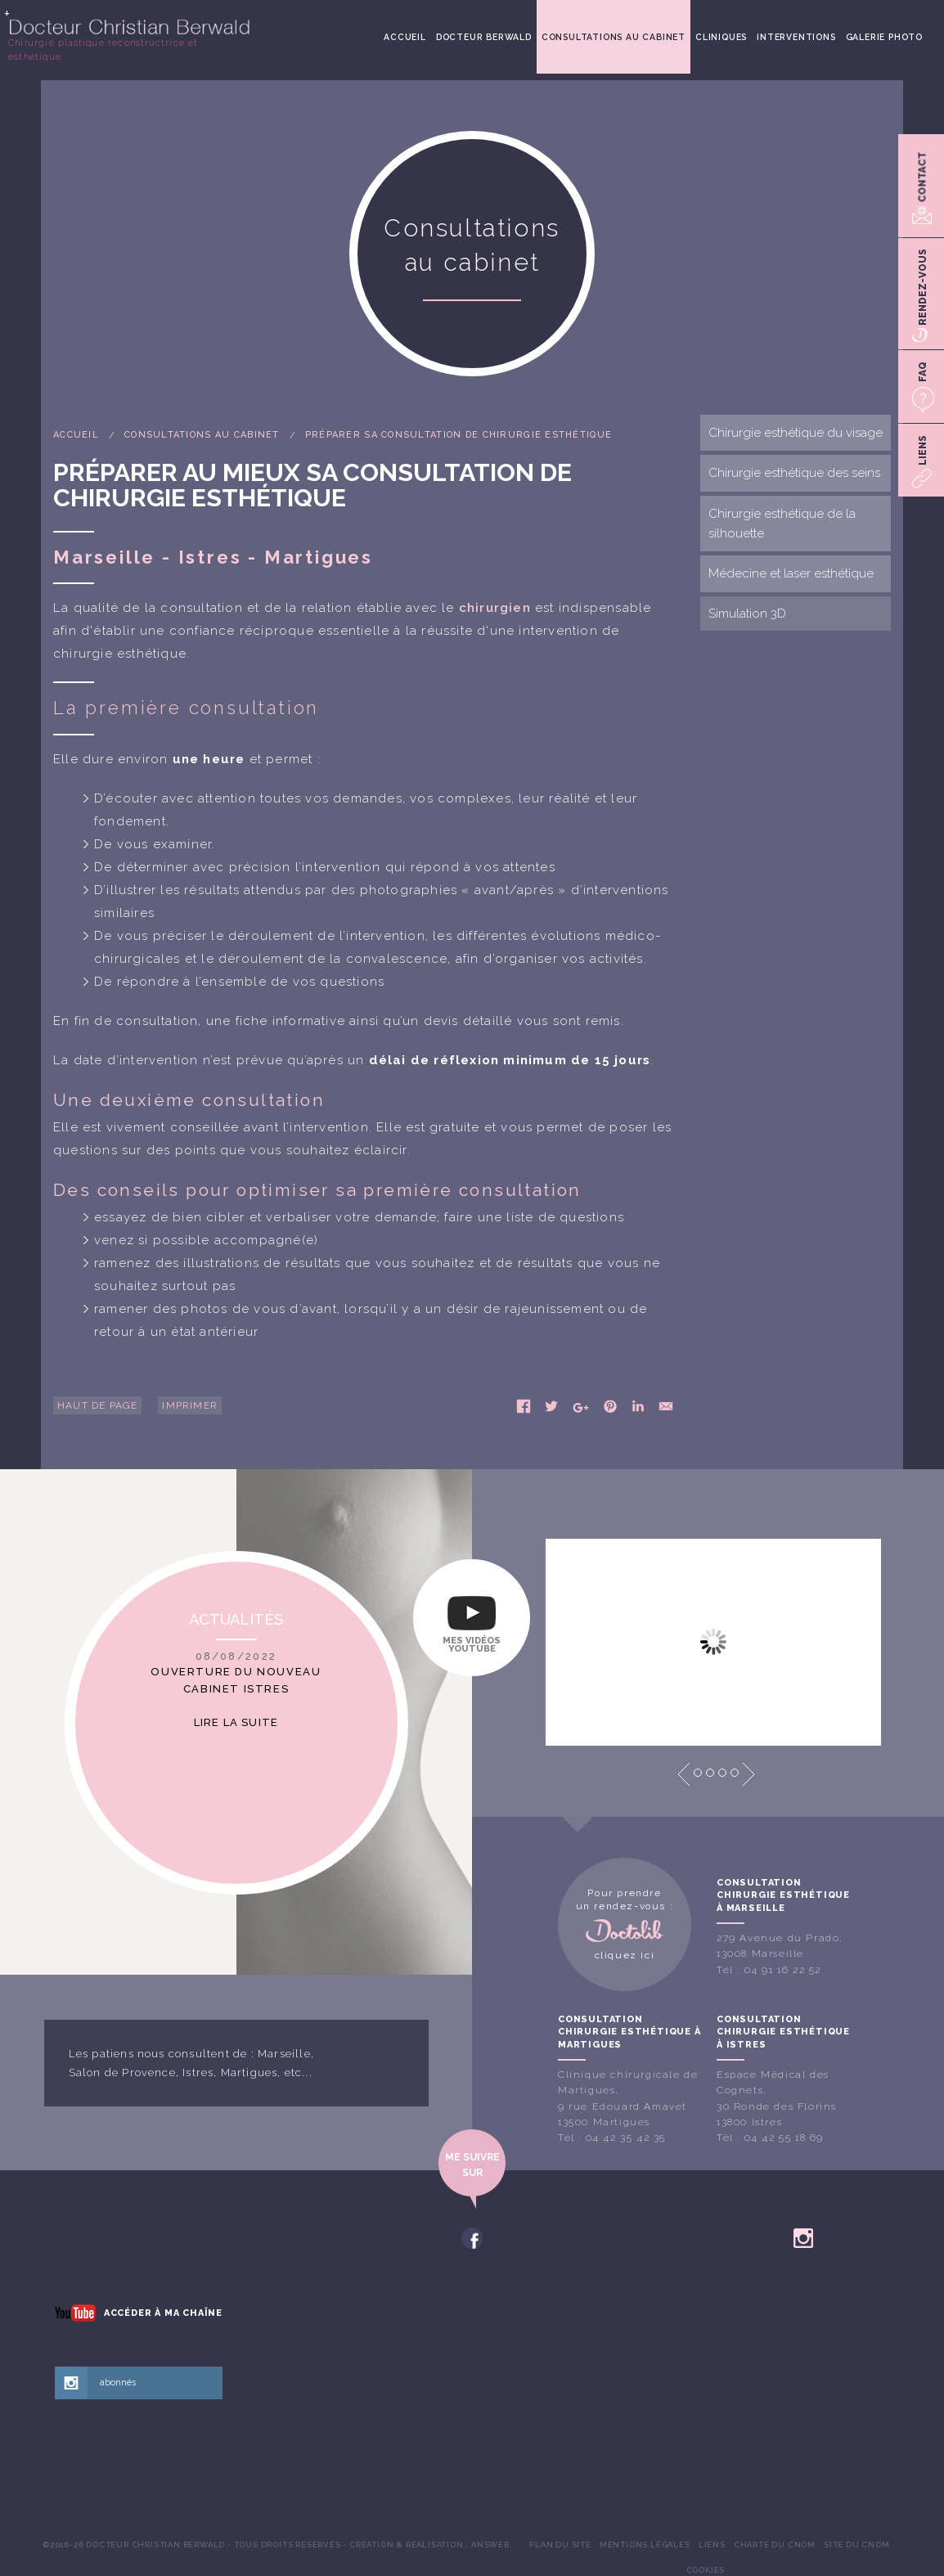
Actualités (236, 1619)
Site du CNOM (857, 2544)
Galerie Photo (884, 37)
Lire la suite (236, 1722)
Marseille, (286, 2054)
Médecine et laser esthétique (791, 573)
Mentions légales (645, 2544)
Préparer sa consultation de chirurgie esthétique (458, 434)
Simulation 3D (747, 613)
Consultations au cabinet (614, 37)
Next (748, 1774)
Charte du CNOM (775, 2544)
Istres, (199, 2072)
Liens (712, 2544)
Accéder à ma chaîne (163, 2313)
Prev (684, 1774)
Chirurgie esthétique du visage (795, 432)
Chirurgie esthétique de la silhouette (782, 523)
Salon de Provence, (124, 2072)
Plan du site (560, 2544)
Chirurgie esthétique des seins (794, 472)
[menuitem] (405, 37)
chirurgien (495, 607)
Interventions (796, 37)
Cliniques (721, 37)
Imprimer (190, 1405)
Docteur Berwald (484, 37)
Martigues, (251, 2072)
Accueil (405, 37)
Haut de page (97, 1405)
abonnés (118, 2382)
